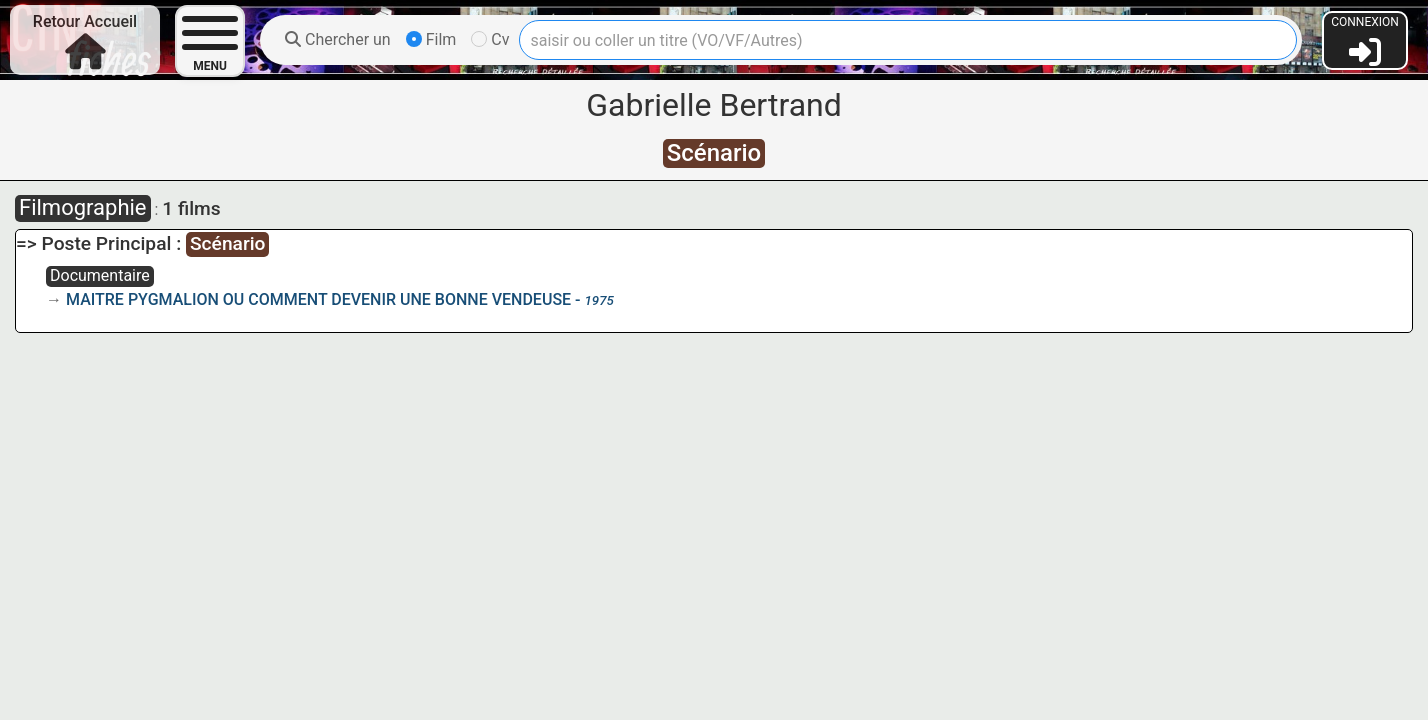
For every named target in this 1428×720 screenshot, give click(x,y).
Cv (490, 39)
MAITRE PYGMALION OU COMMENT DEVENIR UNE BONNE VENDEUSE (318, 299)
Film (431, 39)
